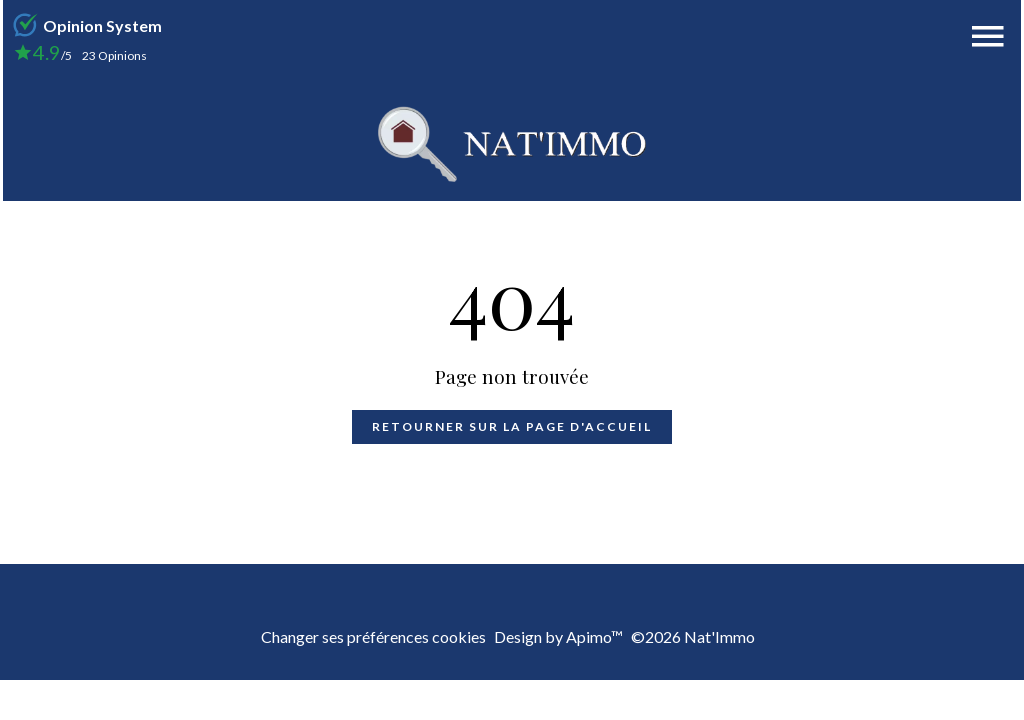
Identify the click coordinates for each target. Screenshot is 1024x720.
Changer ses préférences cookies (373, 636)
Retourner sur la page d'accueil (512, 426)
